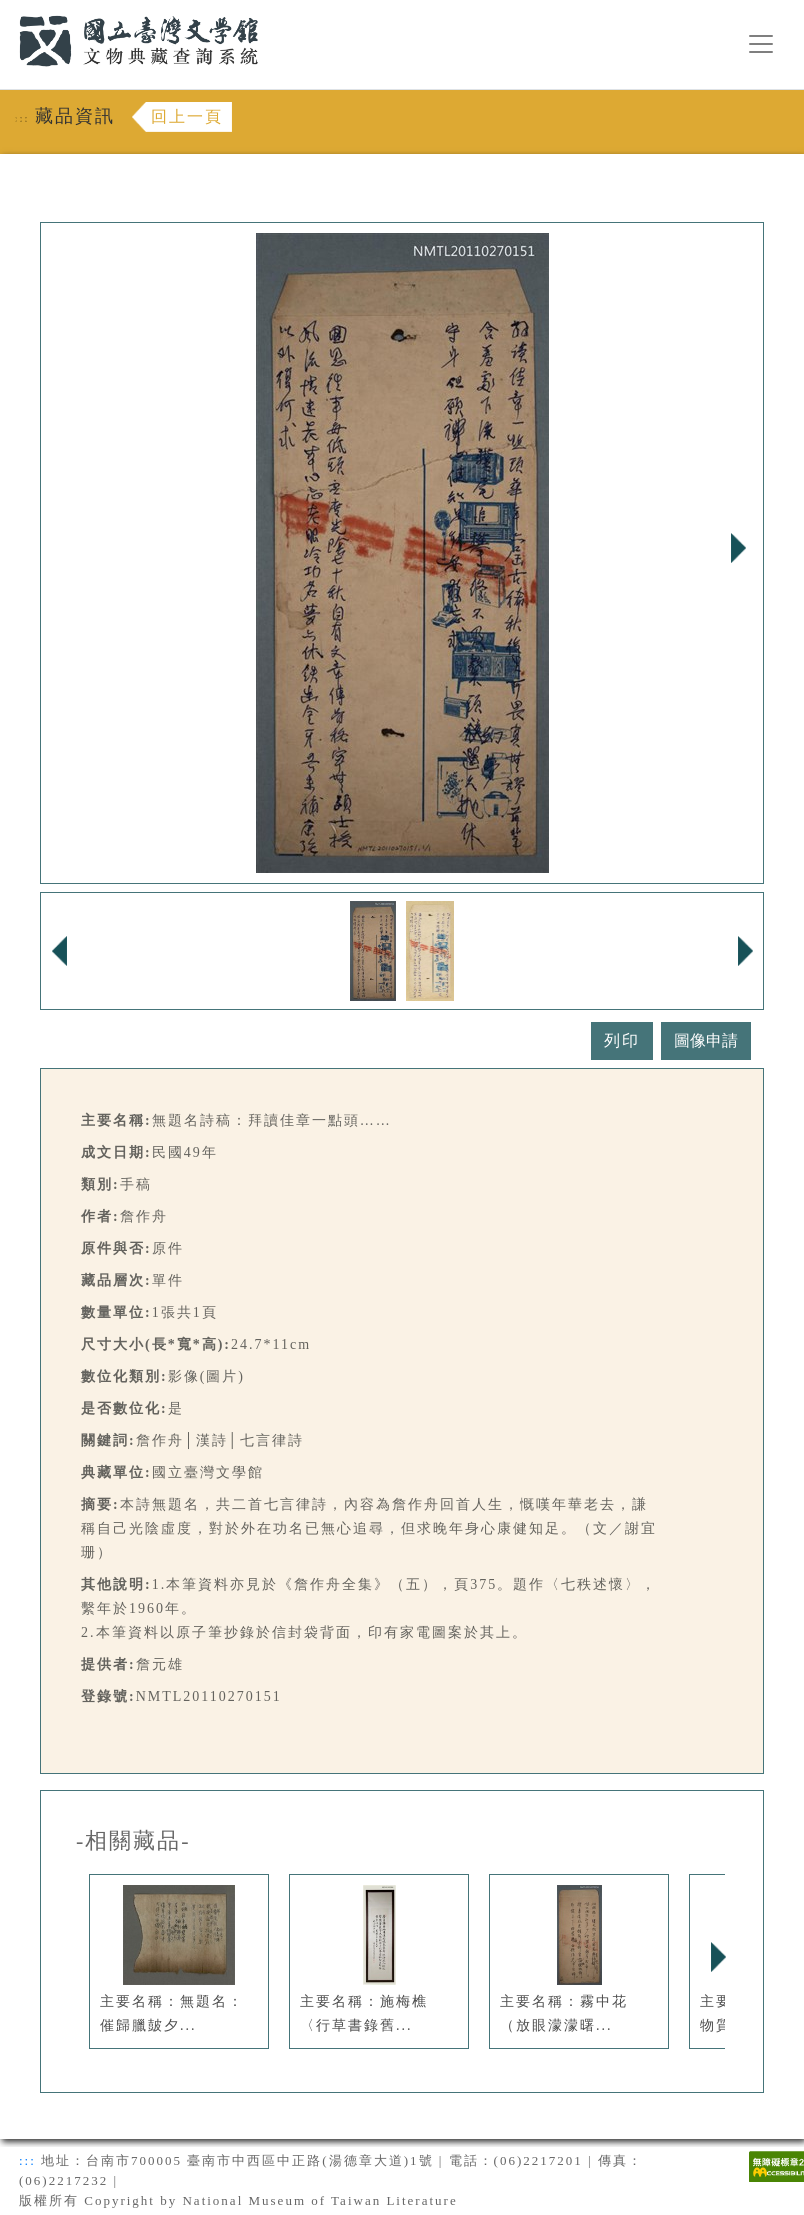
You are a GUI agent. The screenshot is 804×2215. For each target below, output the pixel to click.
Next (738, 548)
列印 (622, 1040)
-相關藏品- (133, 1841)
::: (7, 11)
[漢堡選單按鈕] (761, 44)
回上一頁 (187, 116)
